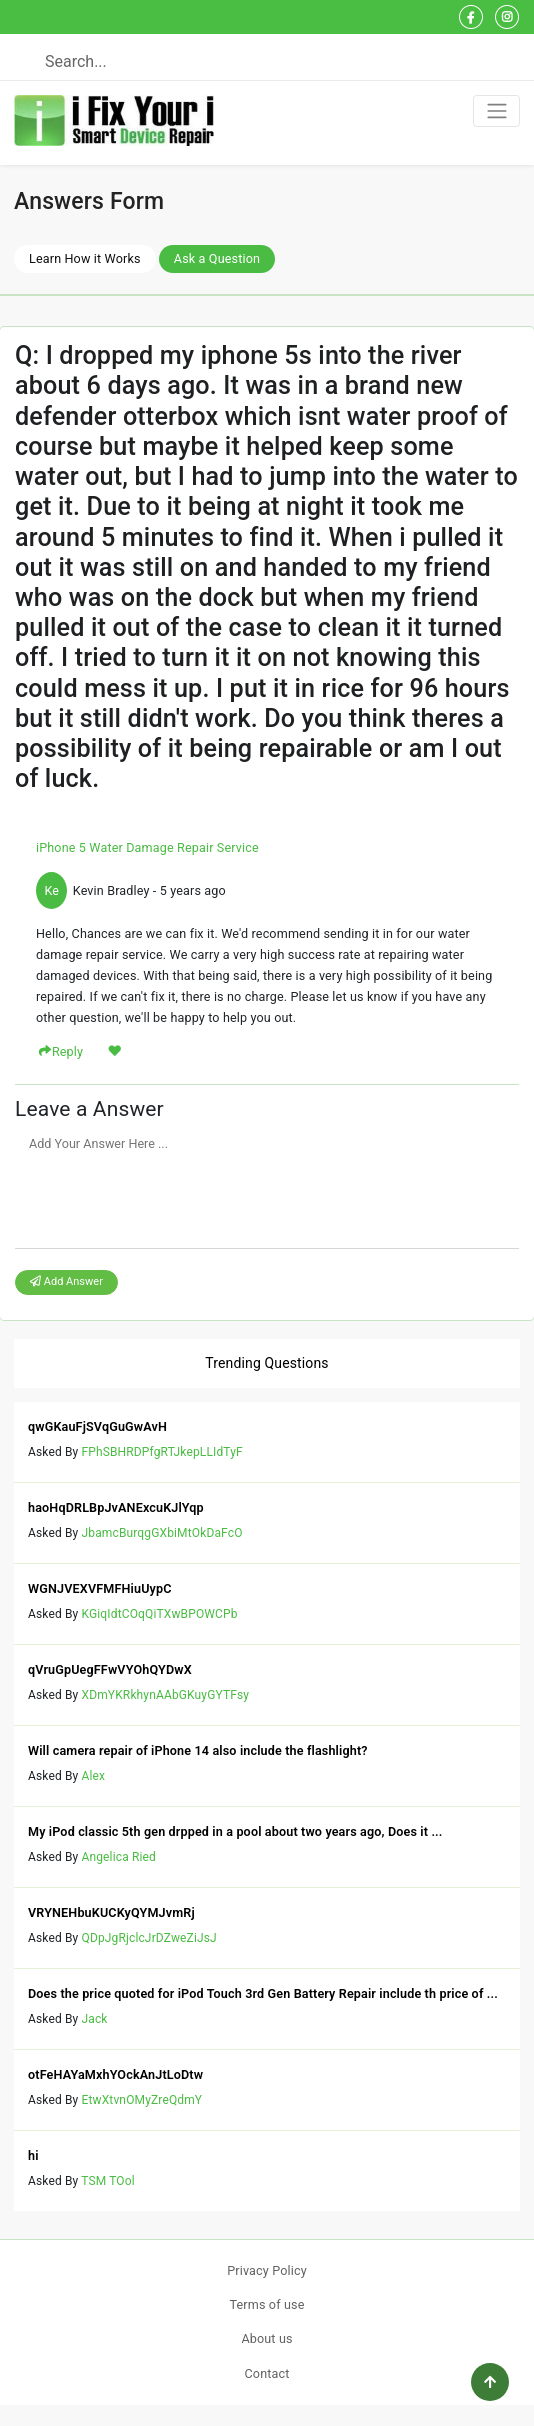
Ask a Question (217, 258)
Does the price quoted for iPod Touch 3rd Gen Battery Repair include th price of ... (263, 1993)
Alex (94, 1776)
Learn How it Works (85, 258)
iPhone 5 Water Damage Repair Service (147, 847)
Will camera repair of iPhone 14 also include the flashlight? (198, 1750)
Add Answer (66, 1281)
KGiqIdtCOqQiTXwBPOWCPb (160, 1614)
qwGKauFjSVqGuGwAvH (97, 1426)
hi (33, 2155)
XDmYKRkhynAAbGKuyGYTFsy (166, 1695)
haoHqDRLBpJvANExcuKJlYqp (116, 1507)
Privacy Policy (267, 2270)
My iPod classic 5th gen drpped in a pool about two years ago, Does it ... (235, 1831)
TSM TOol (108, 2181)
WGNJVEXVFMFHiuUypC (100, 1588)
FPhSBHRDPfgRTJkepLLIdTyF (162, 1452)
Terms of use (266, 2304)
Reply (67, 1051)
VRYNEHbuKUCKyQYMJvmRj (111, 1912)
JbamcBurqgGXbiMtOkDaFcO (162, 1533)
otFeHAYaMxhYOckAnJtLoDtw (115, 2074)
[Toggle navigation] (496, 111)
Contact (267, 2373)
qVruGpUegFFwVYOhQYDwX (110, 1669)
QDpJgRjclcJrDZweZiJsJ (149, 1938)
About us (266, 2338)
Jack (95, 2019)
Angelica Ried (119, 1857)
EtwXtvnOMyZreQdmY (142, 2100)
